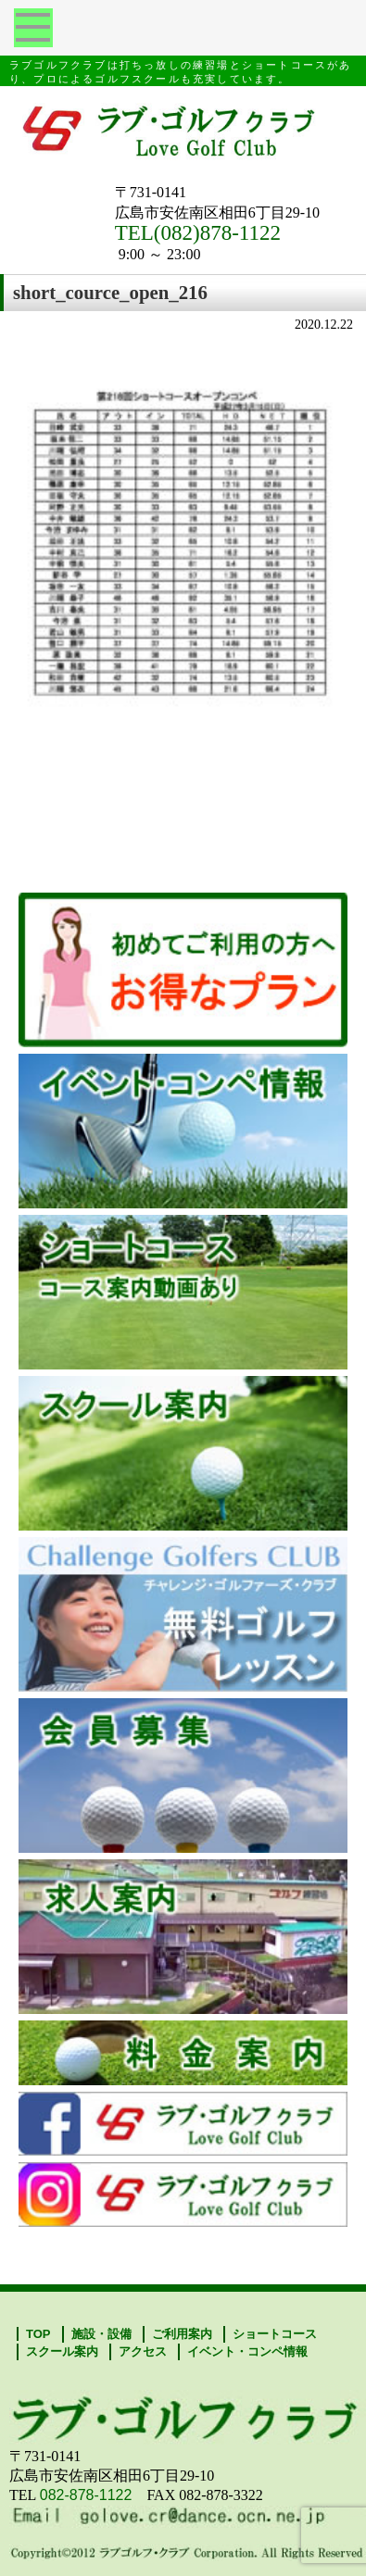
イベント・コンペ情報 (247, 2351)
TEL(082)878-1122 (198, 232)
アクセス (143, 2351)
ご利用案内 (182, 2334)
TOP (38, 2334)
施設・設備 (101, 2334)
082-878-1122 (86, 2495)
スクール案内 (62, 2351)
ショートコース (275, 2334)
